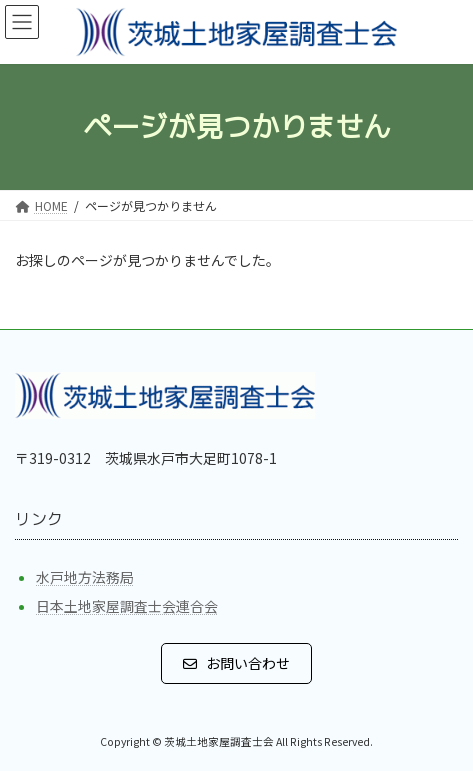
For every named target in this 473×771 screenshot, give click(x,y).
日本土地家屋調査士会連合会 (127, 606)
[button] (237, 663)
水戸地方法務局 (85, 577)
